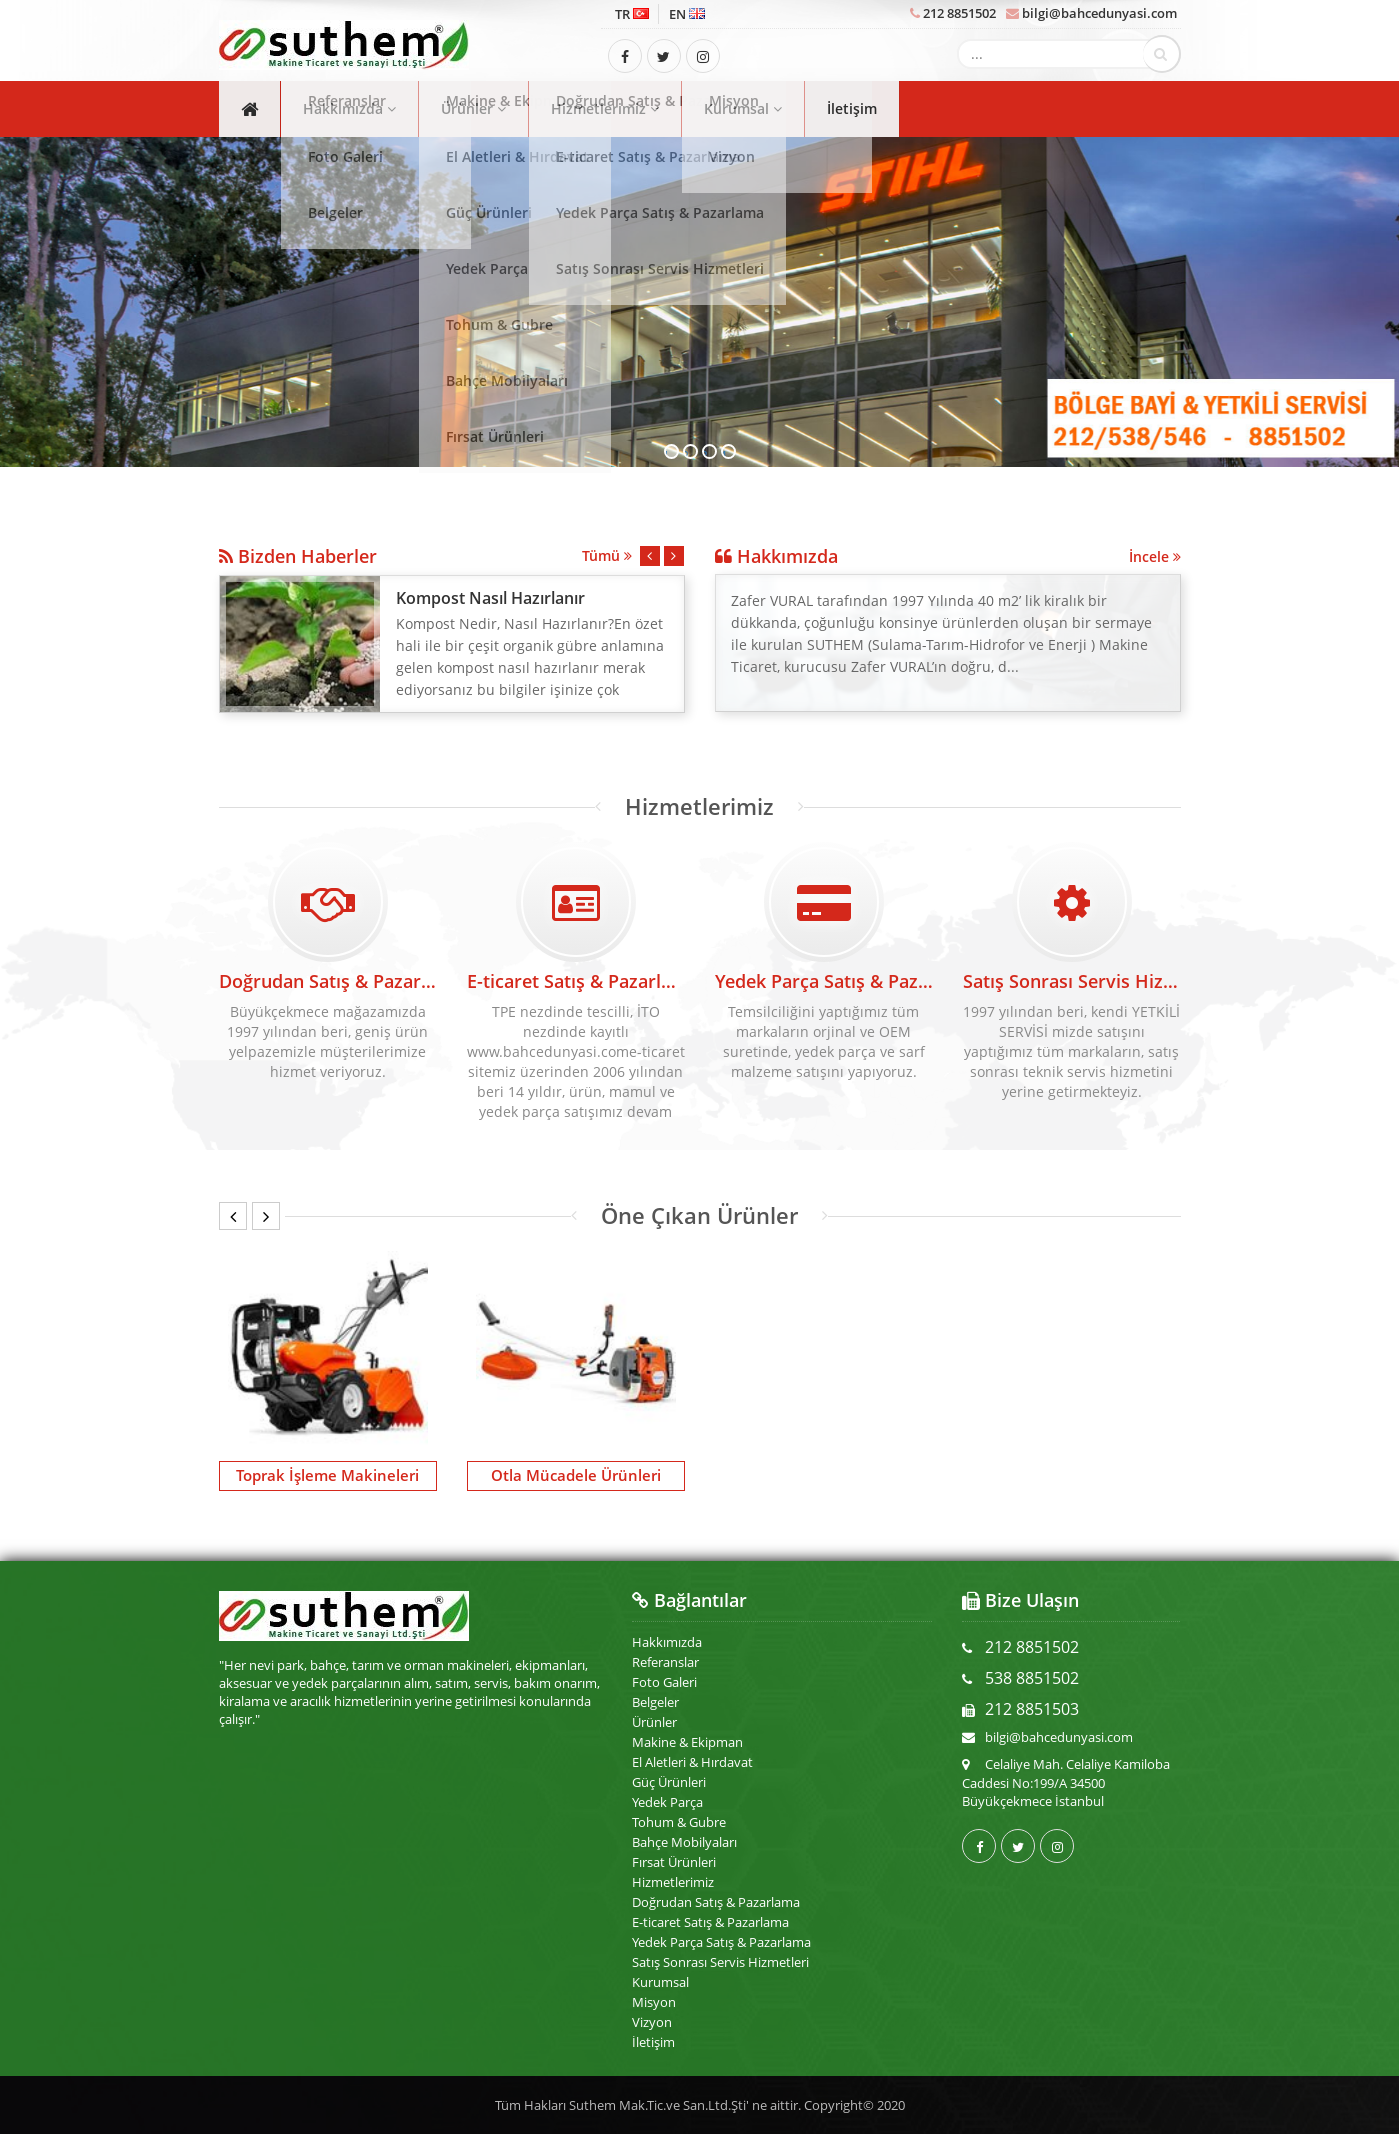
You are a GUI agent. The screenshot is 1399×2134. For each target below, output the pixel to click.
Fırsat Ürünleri (674, 1862)
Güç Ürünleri (669, 1782)
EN (687, 14)
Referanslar (665, 1662)
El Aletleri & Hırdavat (692, 1762)
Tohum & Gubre (679, 1822)
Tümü (607, 555)
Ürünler (473, 108)
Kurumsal (743, 108)
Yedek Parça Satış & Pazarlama (721, 1942)
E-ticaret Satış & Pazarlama (710, 1922)
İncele (1155, 556)
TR (632, 14)
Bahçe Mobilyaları (684, 1842)
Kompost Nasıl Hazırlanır (490, 598)
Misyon (654, 2002)
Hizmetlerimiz (605, 108)
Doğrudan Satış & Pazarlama (328, 970)
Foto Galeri (664, 1682)
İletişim (852, 108)
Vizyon (652, 2022)
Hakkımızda (349, 108)
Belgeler (655, 1702)
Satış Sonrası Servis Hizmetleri (720, 1962)
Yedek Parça (667, 1802)
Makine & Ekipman (687, 1742)
